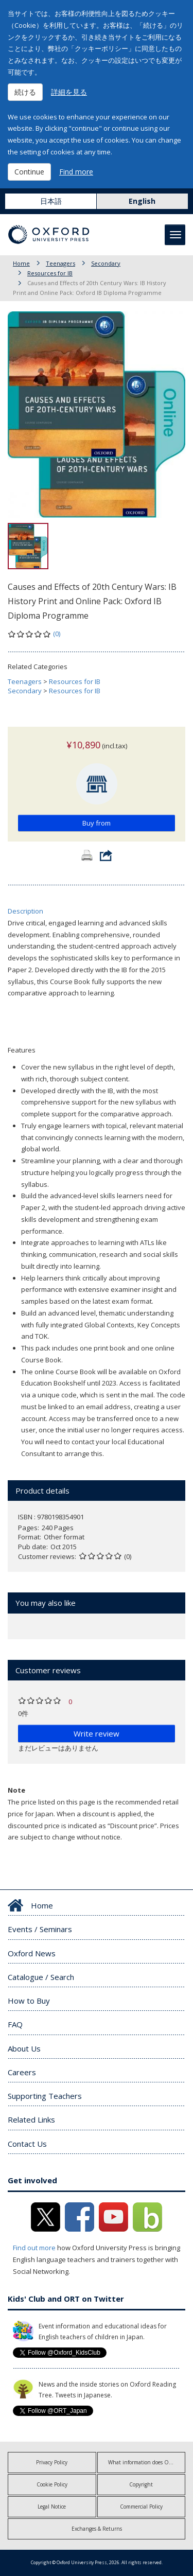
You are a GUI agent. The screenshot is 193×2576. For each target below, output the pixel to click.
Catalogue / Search (41, 1977)
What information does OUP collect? (147, 2462)
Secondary (105, 263)
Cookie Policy (52, 2484)
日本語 (51, 201)
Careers (22, 2072)
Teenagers (60, 263)
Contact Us (27, 2144)
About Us (24, 2048)
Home (21, 263)
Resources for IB (50, 273)
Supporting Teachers (45, 2096)
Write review (96, 1733)
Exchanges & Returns (97, 2528)
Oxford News (32, 1953)
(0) (56, 633)
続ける (25, 92)
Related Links (31, 2119)
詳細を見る (69, 92)
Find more (76, 172)
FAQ (15, 2024)
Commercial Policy (141, 2506)
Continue (29, 172)
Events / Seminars (40, 1929)
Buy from (96, 823)
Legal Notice (52, 2506)
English (142, 201)
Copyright (141, 2484)
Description (25, 911)
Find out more (34, 2247)
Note (16, 1790)
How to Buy (29, 2000)
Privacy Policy (51, 2462)
